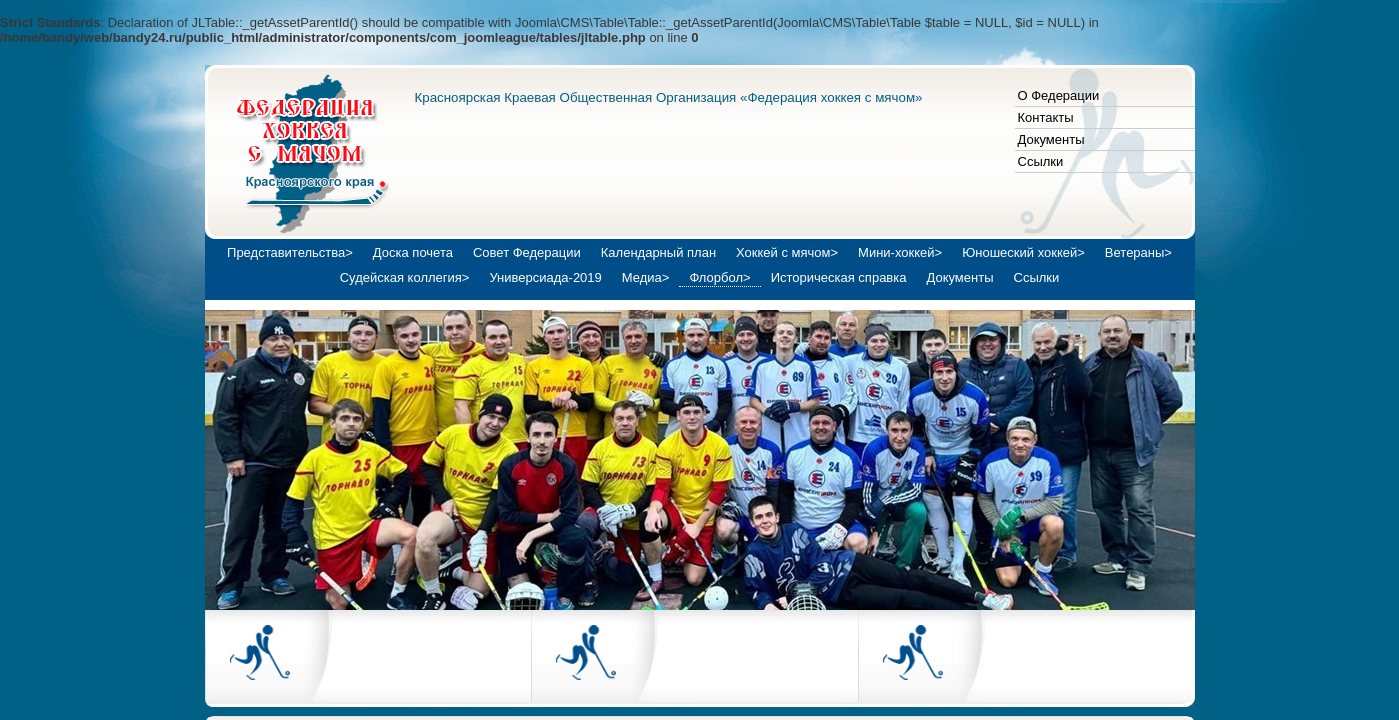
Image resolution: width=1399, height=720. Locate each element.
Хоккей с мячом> (787, 252)
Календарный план (658, 252)
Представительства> (290, 252)
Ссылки (1041, 161)
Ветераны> (1138, 252)
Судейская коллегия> (405, 277)
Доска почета (413, 252)
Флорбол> (719, 277)
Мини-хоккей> (900, 252)
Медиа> (646, 277)
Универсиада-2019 (545, 277)
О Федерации (1059, 95)
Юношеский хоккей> (1023, 252)
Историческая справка (839, 277)
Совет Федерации (527, 252)
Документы (1051, 139)
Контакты (1046, 117)
